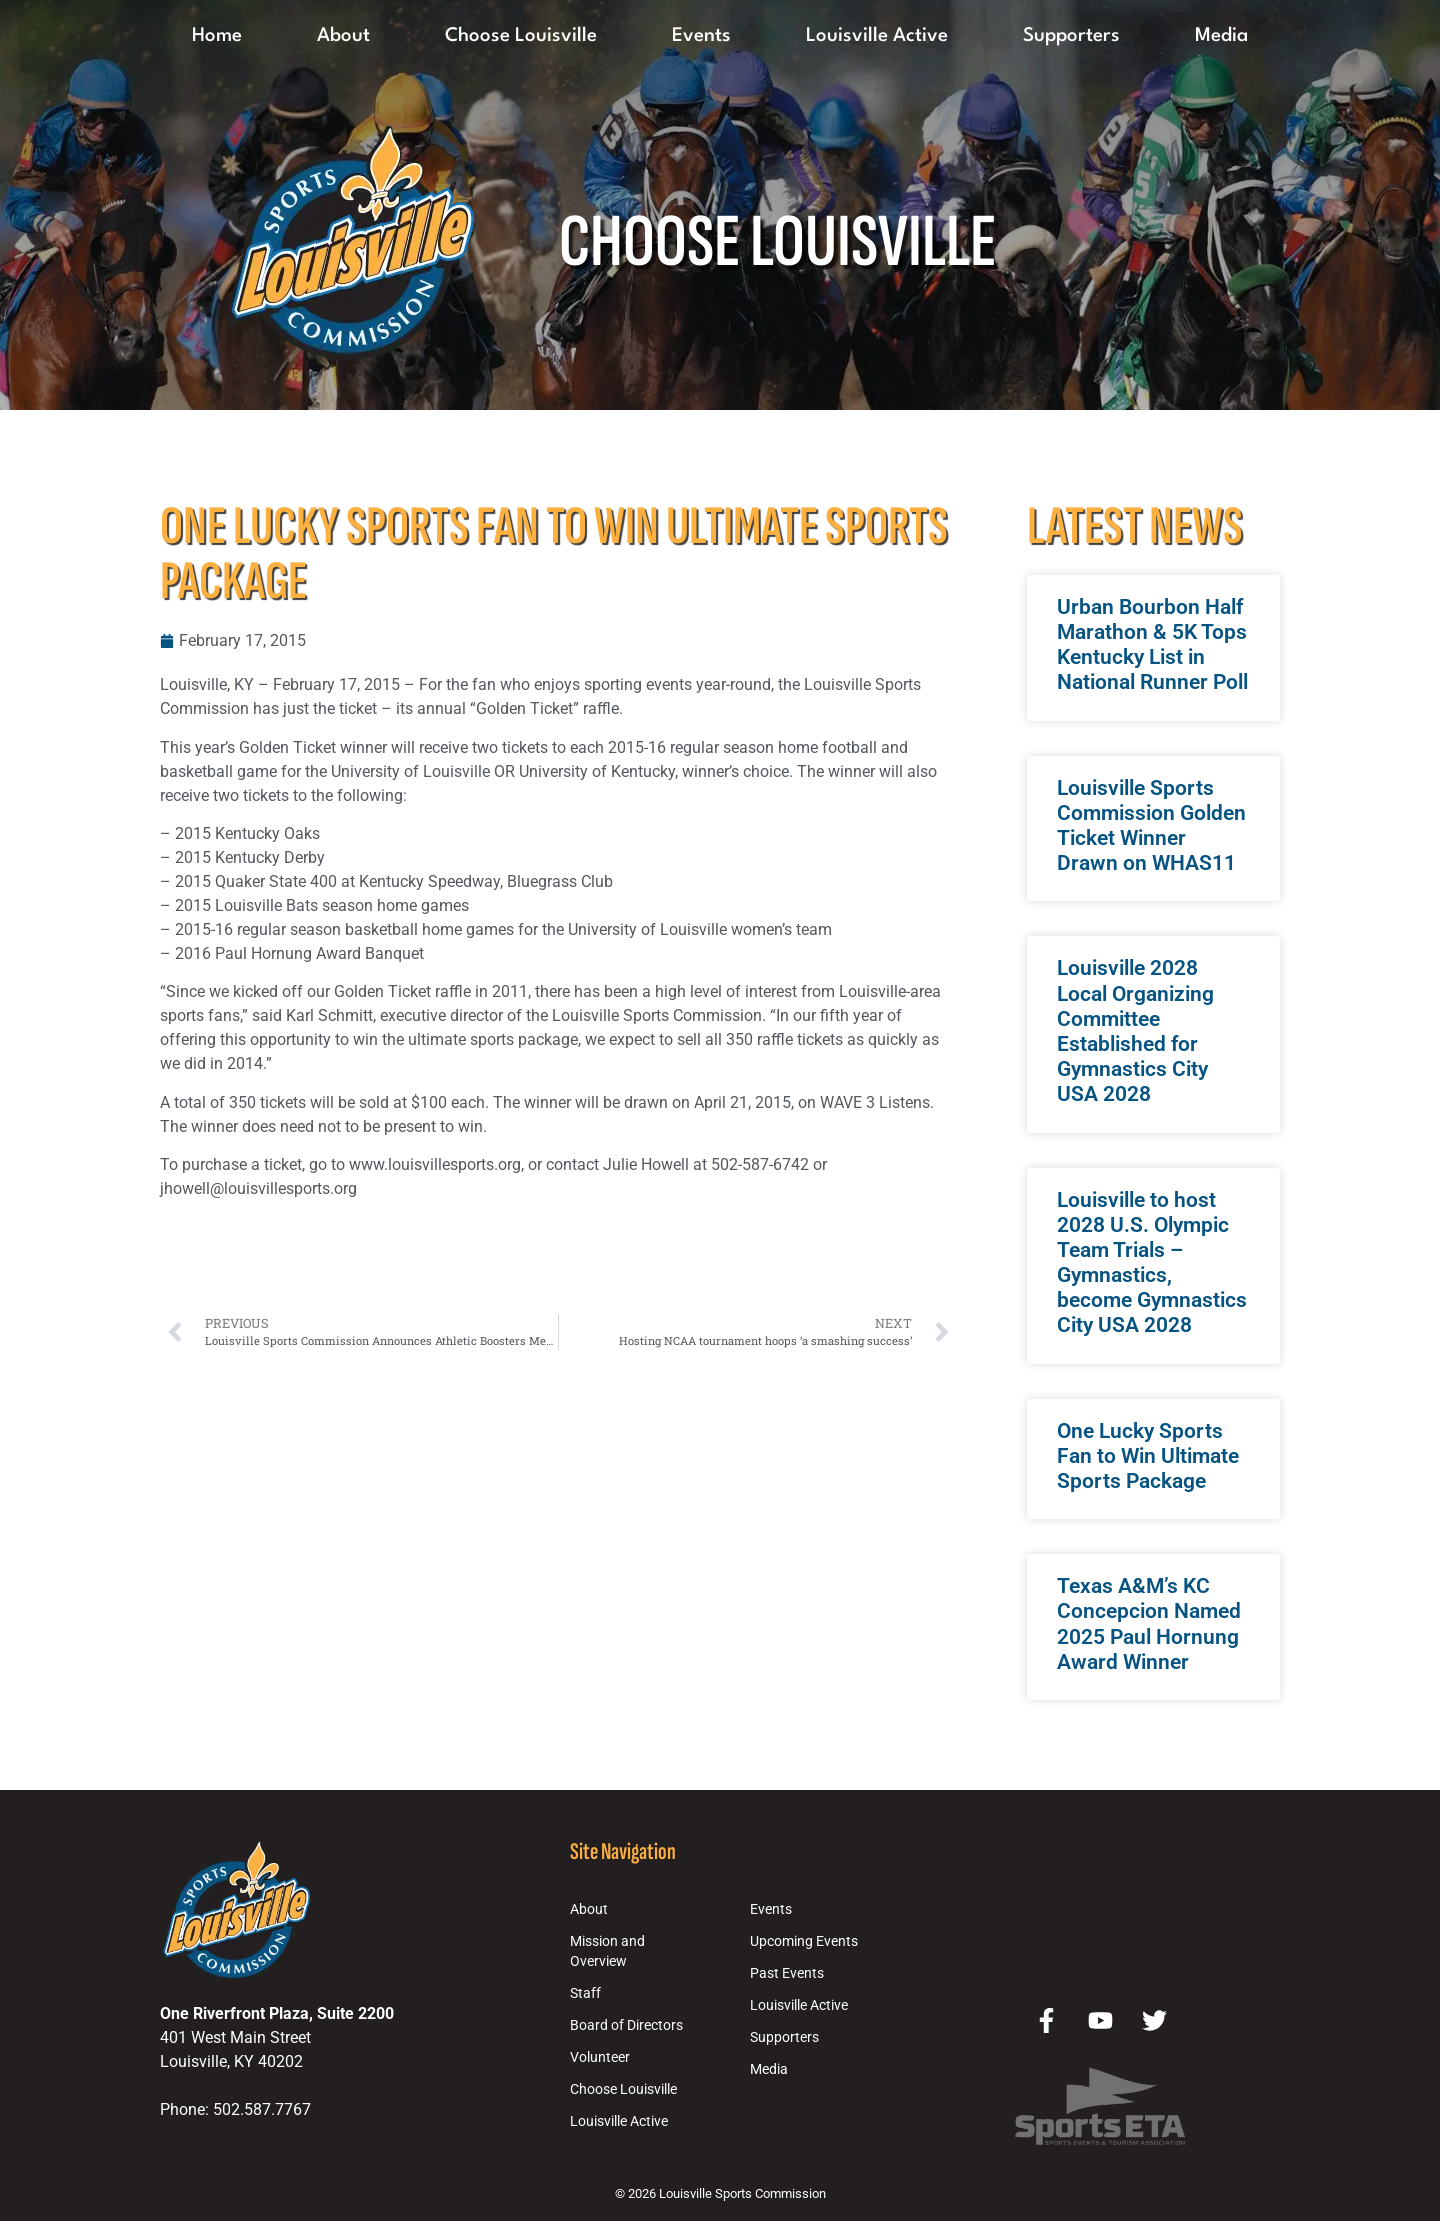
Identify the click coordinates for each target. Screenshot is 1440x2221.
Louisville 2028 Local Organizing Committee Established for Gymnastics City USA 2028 (1135, 1031)
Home (217, 36)
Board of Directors (626, 2025)
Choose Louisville (521, 36)
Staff (585, 1993)
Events (701, 36)
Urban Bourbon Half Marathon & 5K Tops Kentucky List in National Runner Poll (1152, 645)
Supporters (1071, 36)
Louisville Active (877, 36)
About (343, 36)
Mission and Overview (607, 1951)
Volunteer (600, 2057)
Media (1221, 36)
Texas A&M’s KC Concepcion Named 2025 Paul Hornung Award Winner (1149, 1624)
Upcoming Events (804, 1941)
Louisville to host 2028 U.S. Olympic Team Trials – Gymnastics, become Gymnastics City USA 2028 (1152, 1263)
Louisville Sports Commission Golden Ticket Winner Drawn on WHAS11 (1151, 826)
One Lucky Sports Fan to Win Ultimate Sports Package (1148, 1456)
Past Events (787, 1973)
